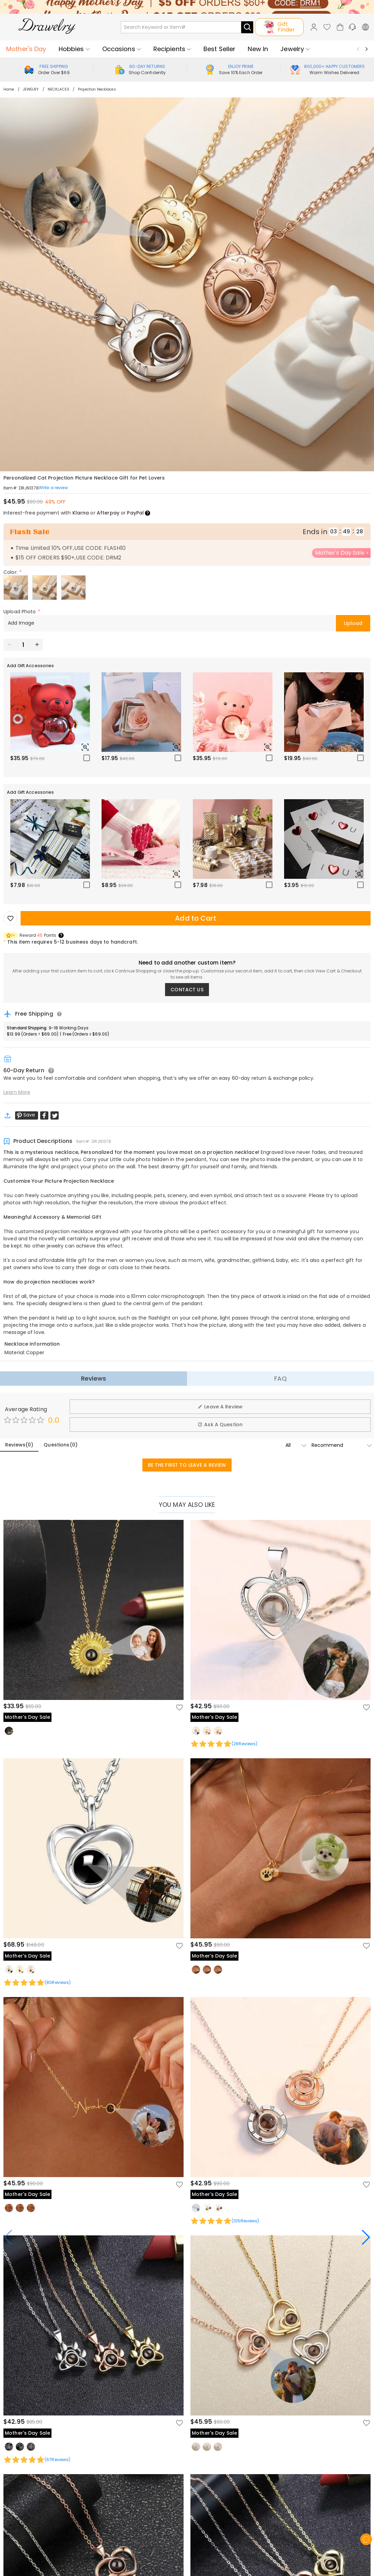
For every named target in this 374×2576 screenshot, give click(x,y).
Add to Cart (195, 918)
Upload (353, 623)
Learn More (16, 1092)
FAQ (280, 1378)
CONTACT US (187, 989)
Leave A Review (220, 1406)
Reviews (93, 1378)
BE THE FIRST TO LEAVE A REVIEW (187, 1465)
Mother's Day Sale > (342, 553)
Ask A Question (220, 1424)
